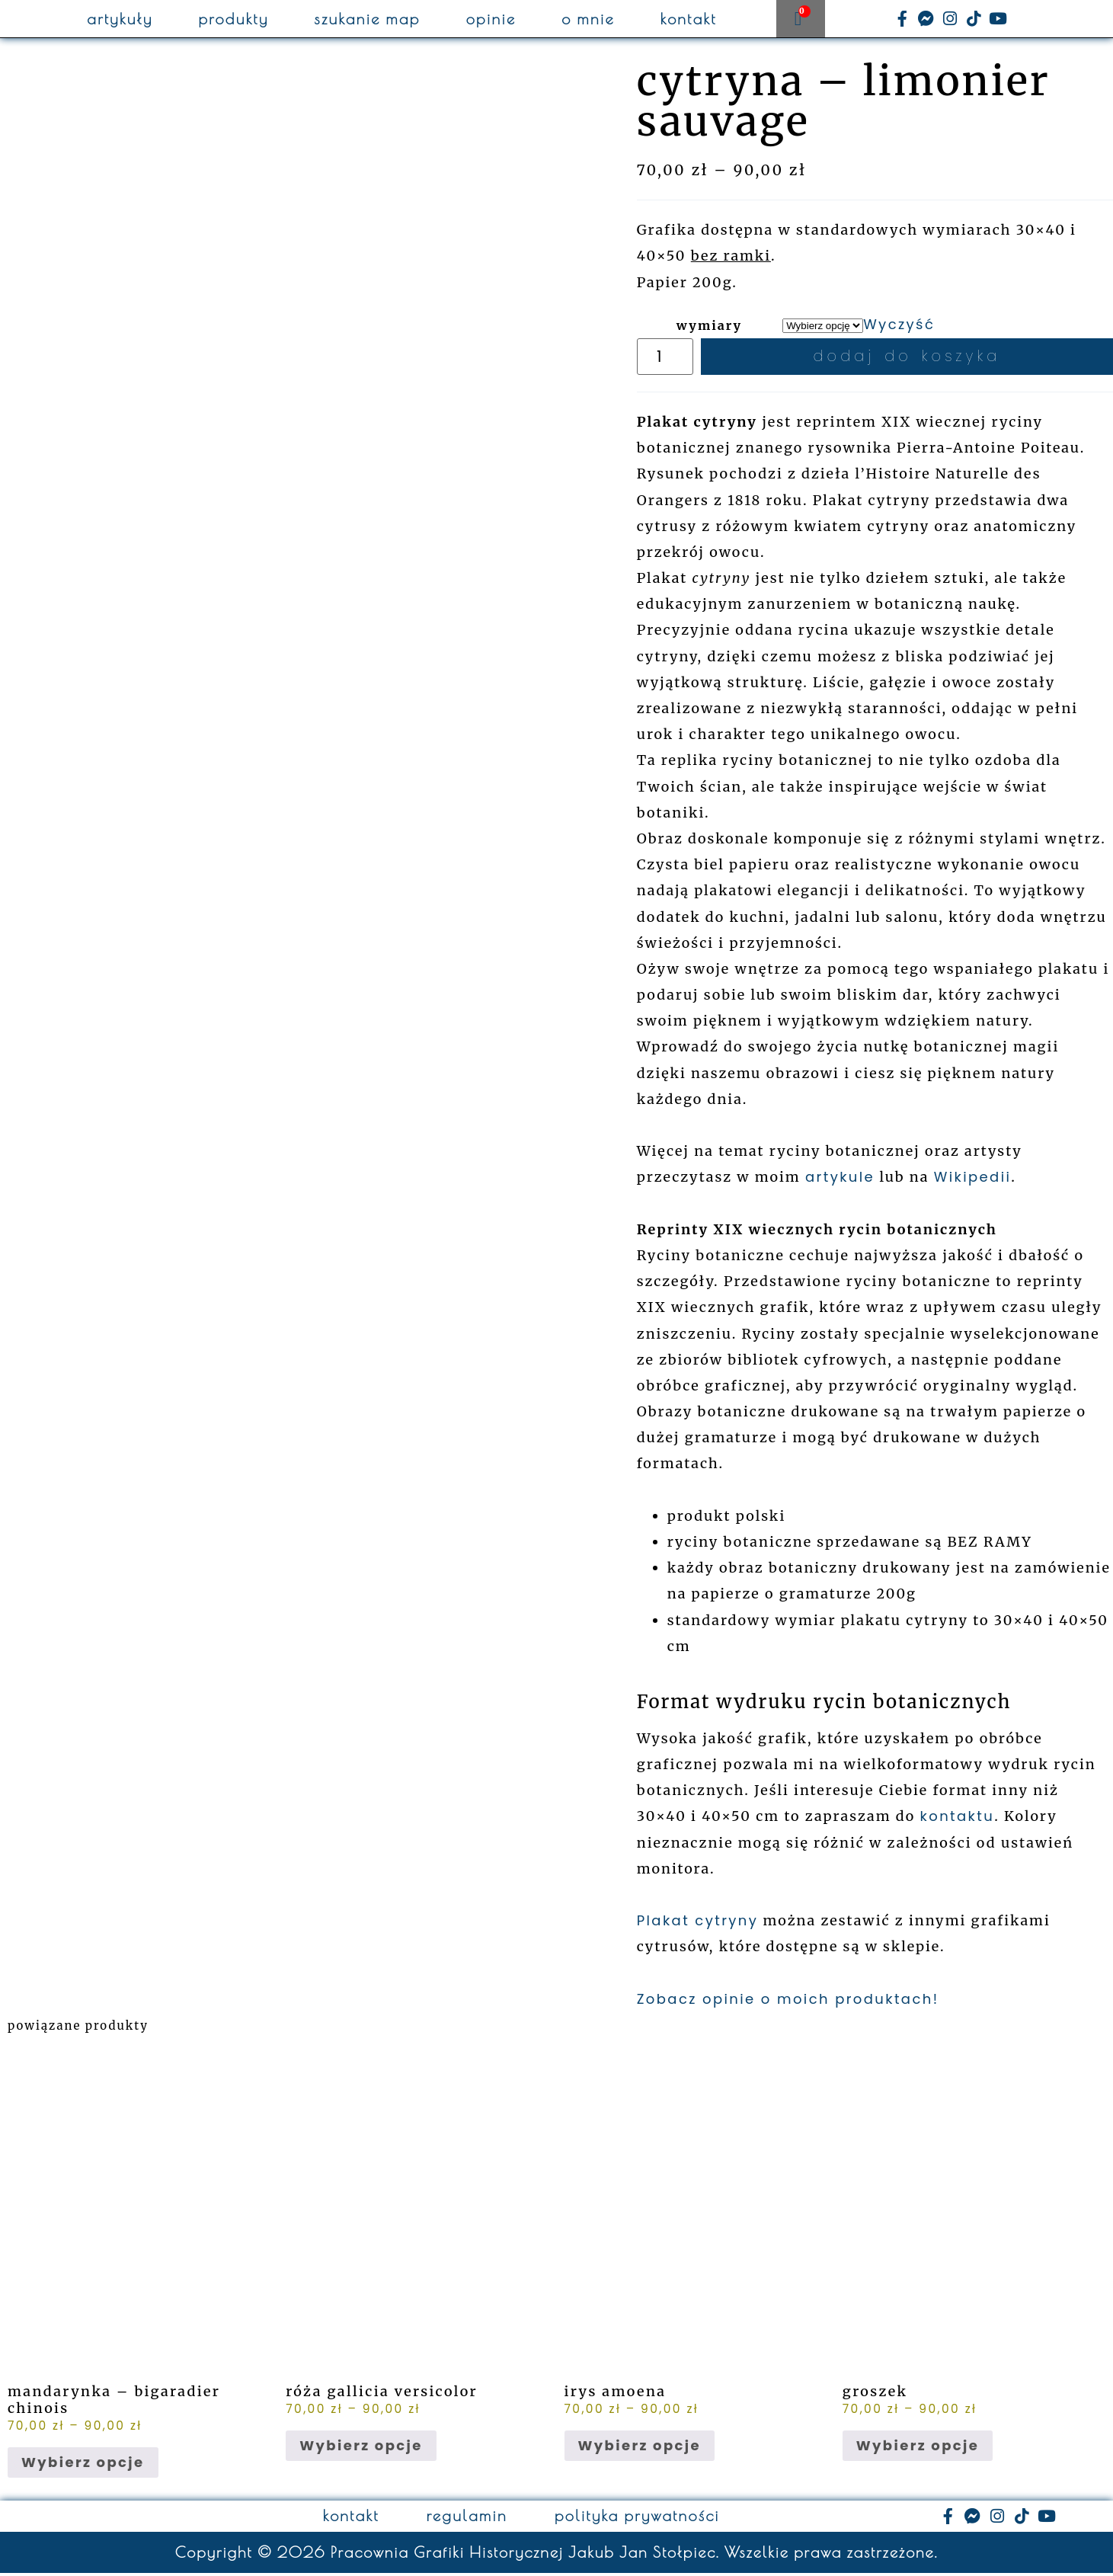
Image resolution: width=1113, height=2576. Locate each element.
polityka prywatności (637, 2519)
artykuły (119, 19)
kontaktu (957, 1819)
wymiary (709, 325)
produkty (234, 19)
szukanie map (368, 19)
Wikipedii (973, 1179)
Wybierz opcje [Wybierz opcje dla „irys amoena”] (640, 2448)
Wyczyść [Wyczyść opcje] (899, 324)
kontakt (688, 19)
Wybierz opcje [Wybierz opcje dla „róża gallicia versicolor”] (361, 2448)
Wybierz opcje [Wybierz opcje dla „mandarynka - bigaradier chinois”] (83, 2465)
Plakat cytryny (698, 1923)
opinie (491, 19)
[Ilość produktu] (669, 358)
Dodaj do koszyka (910, 357)
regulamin (467, 2519)
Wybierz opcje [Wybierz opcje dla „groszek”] (918, 2448)
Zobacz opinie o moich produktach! (788, 2001)
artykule (840, 1179)
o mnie (588, 19)
